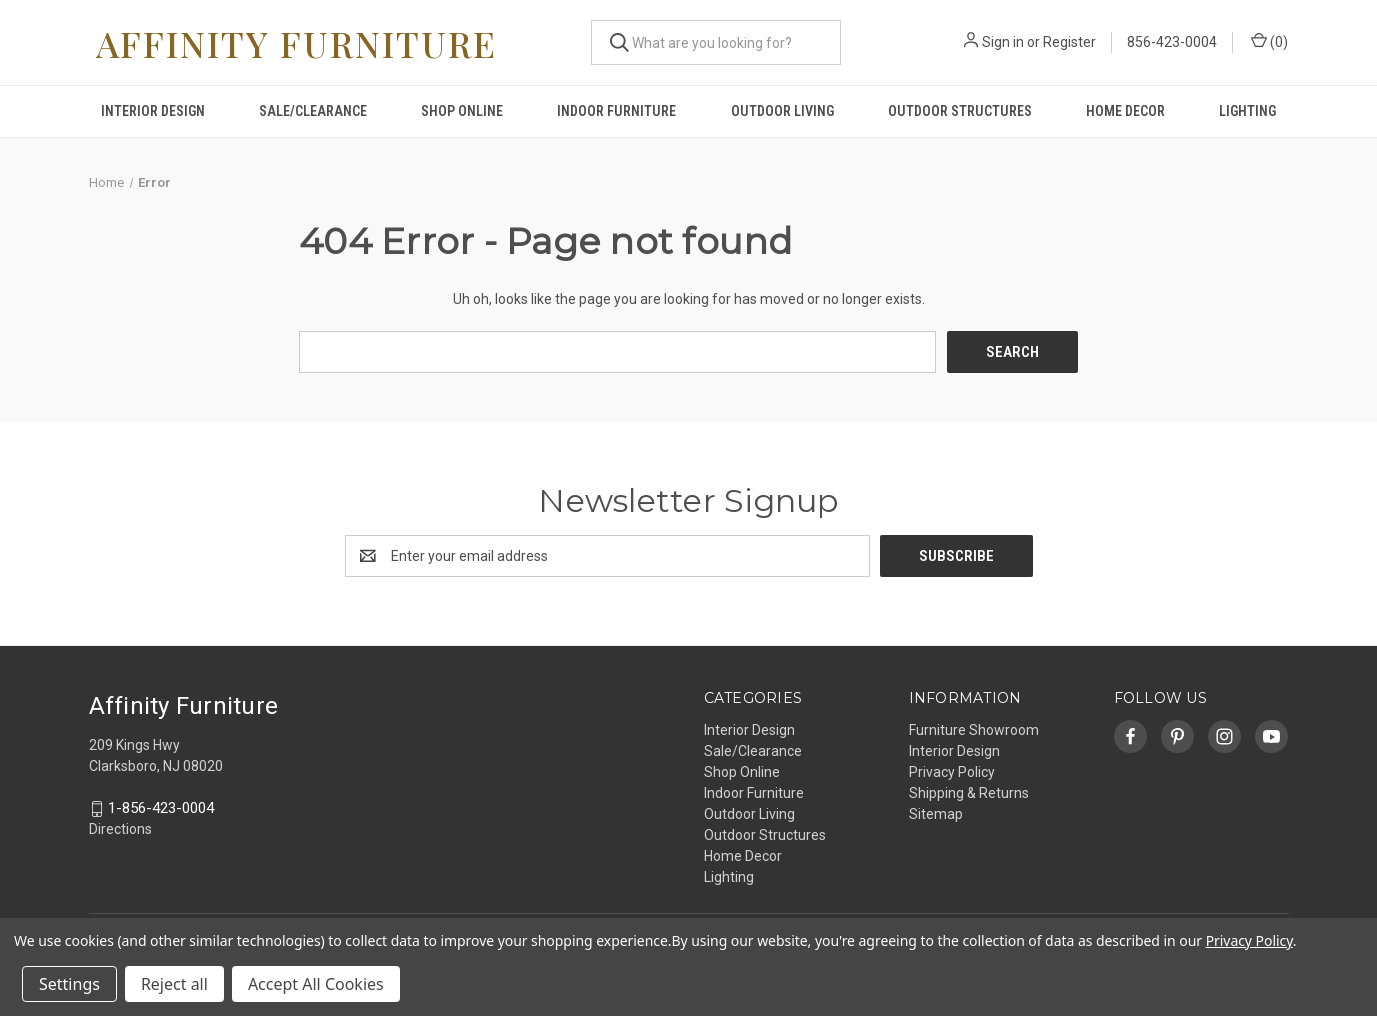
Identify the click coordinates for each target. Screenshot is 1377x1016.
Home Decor (1125, 111)
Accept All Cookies (316, 984)
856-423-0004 (1173, 42)
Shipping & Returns (969, 793)
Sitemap (936, 814)
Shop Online (462, 111)
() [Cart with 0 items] (1270, 41)
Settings (69, 984)
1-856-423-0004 (161, 809)
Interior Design (153, 111)
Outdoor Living (782, 111)
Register (1070, 42)
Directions (120, 830)
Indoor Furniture (616, 111)
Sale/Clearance (313, 111)
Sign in (1004, 42)
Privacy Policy (952, 772)
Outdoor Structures (960, 111)
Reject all (174, 984)
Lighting (1247, 111)
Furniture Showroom (974, 730)
